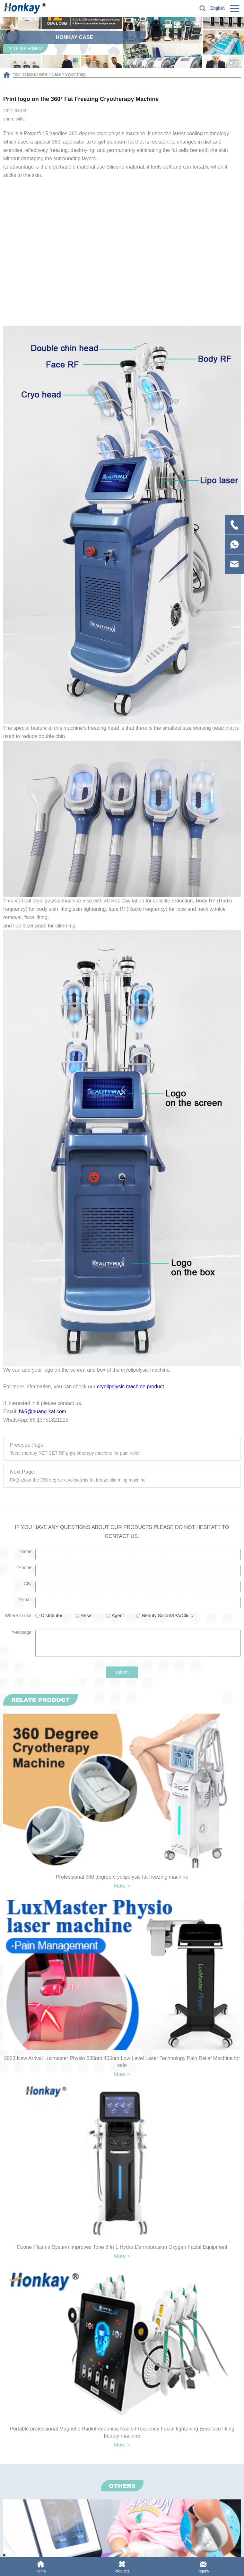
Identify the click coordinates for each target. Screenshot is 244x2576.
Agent (118, 1615)
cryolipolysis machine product (130, 1386)
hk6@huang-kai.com (42, 1411)
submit (121, 1672)
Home (42, 74)
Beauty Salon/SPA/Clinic (167, 1615)
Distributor (51, 1615)
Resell (87, 1615)
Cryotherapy (75, 74)
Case (56, 74)
